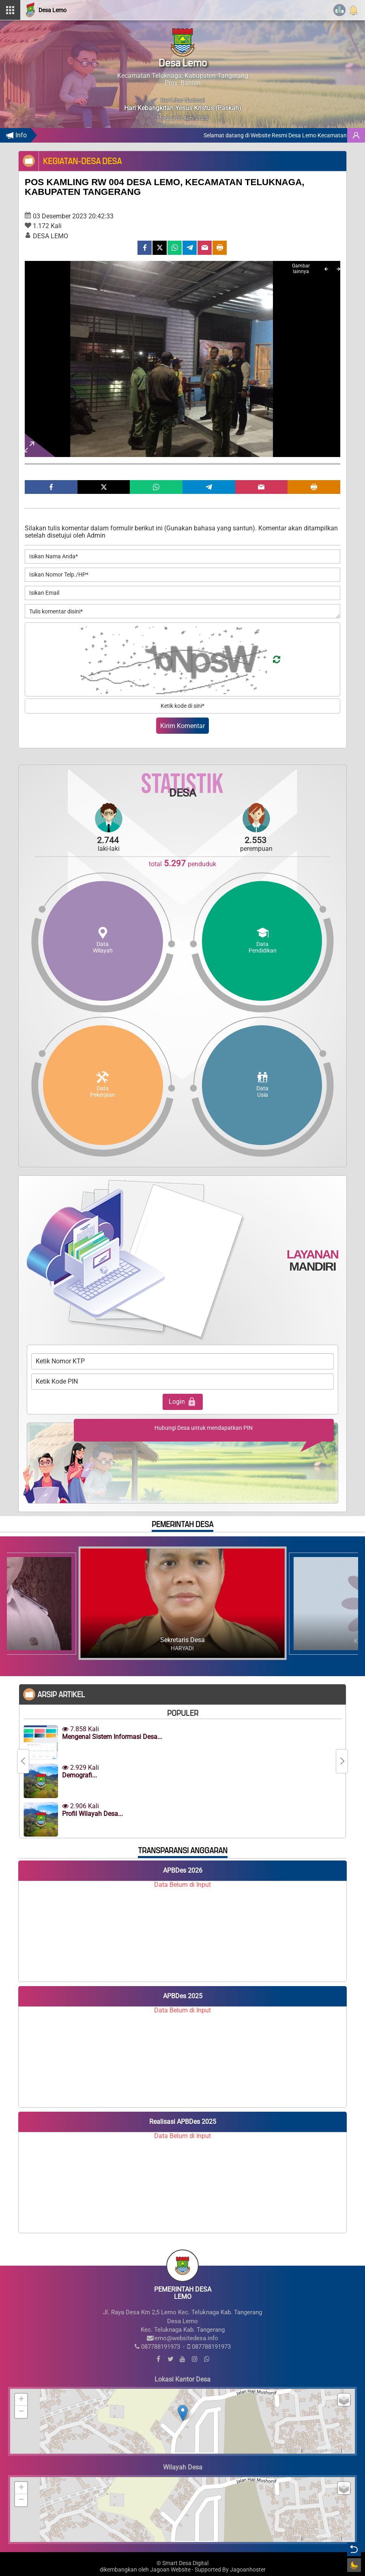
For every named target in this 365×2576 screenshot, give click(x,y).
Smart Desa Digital (185, 2563)
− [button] (21, 2412)
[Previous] (326, 269)
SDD (348, 2450)
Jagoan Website (170, 2569)
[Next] (338, 269)
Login (183, 1402)
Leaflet (293, 2450)
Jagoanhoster (248, 2569)
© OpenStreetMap (322, 2450)
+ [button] (21, 2400)
